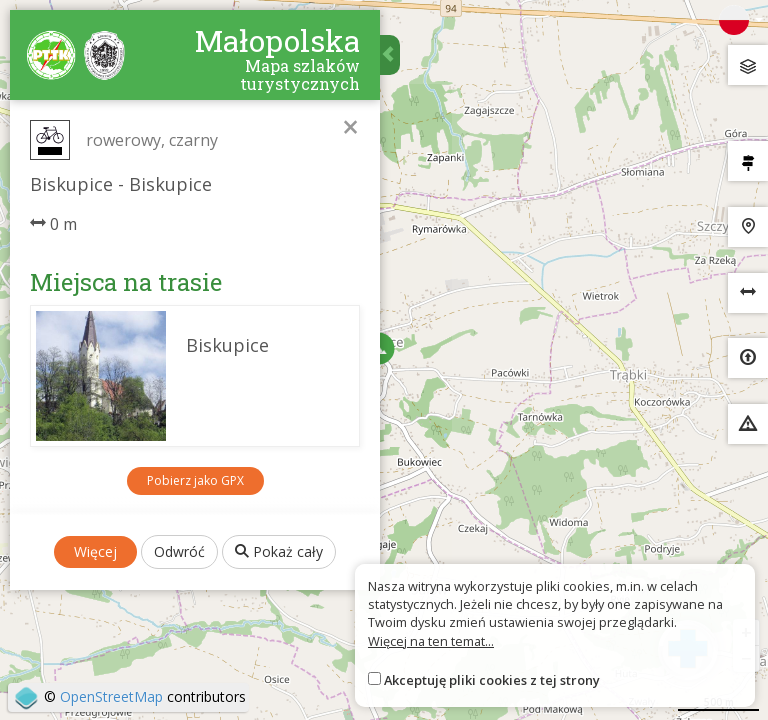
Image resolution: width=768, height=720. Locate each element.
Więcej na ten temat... (431, 641)
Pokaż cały (279, 551)
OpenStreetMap (111, 696)
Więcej (95, 551)
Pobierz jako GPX (195, 480)
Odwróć (179, 551)
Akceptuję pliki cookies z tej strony (492, 680)
